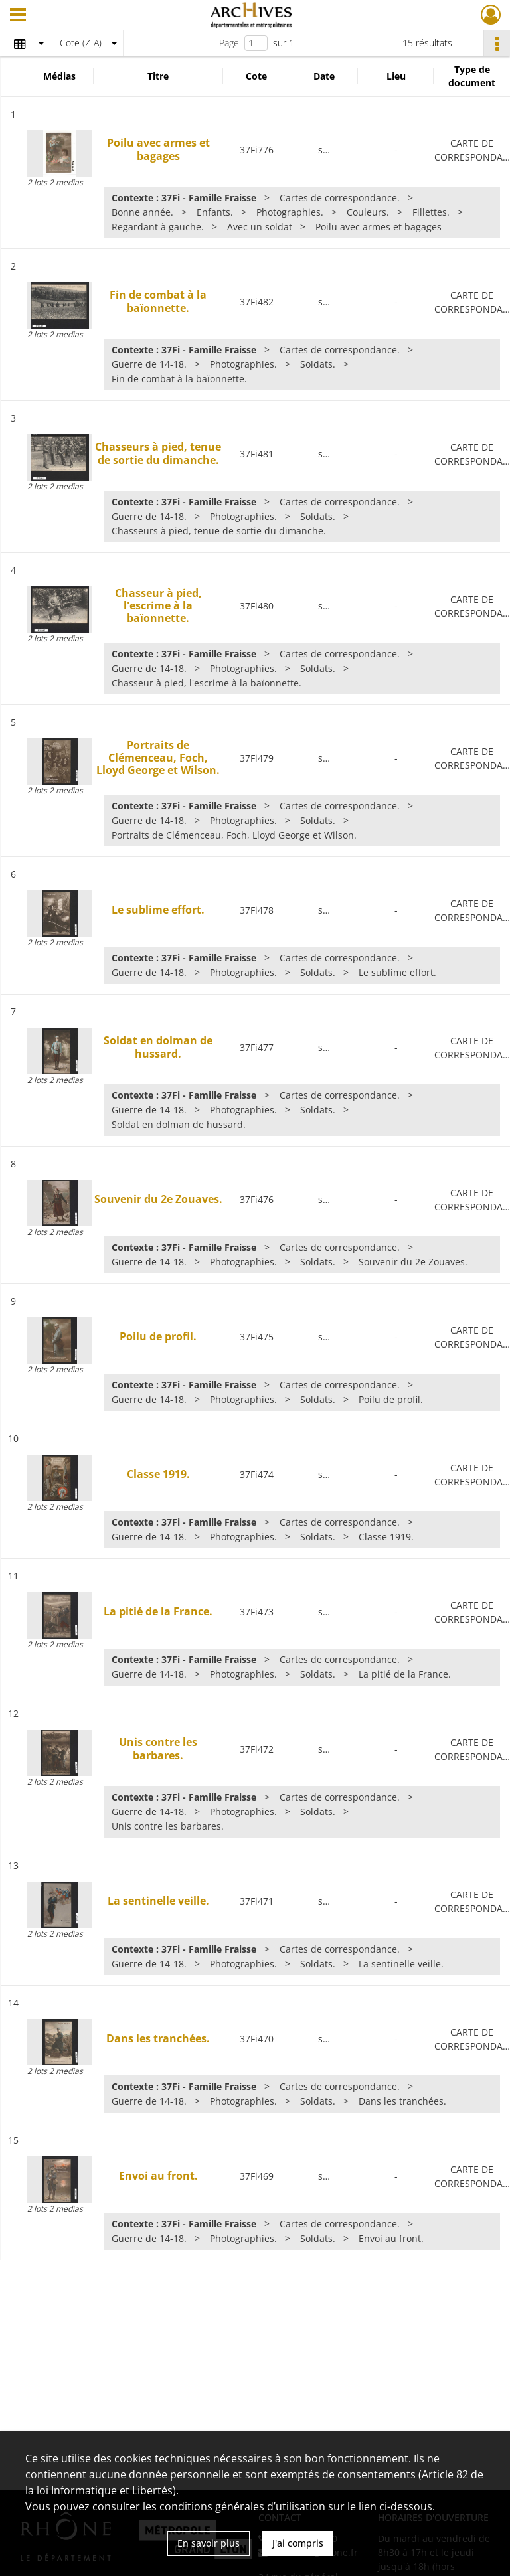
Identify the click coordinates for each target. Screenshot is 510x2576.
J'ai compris (297, 2543)
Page (229, 43)
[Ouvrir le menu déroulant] (18, 16)
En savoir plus (208, 2543)
